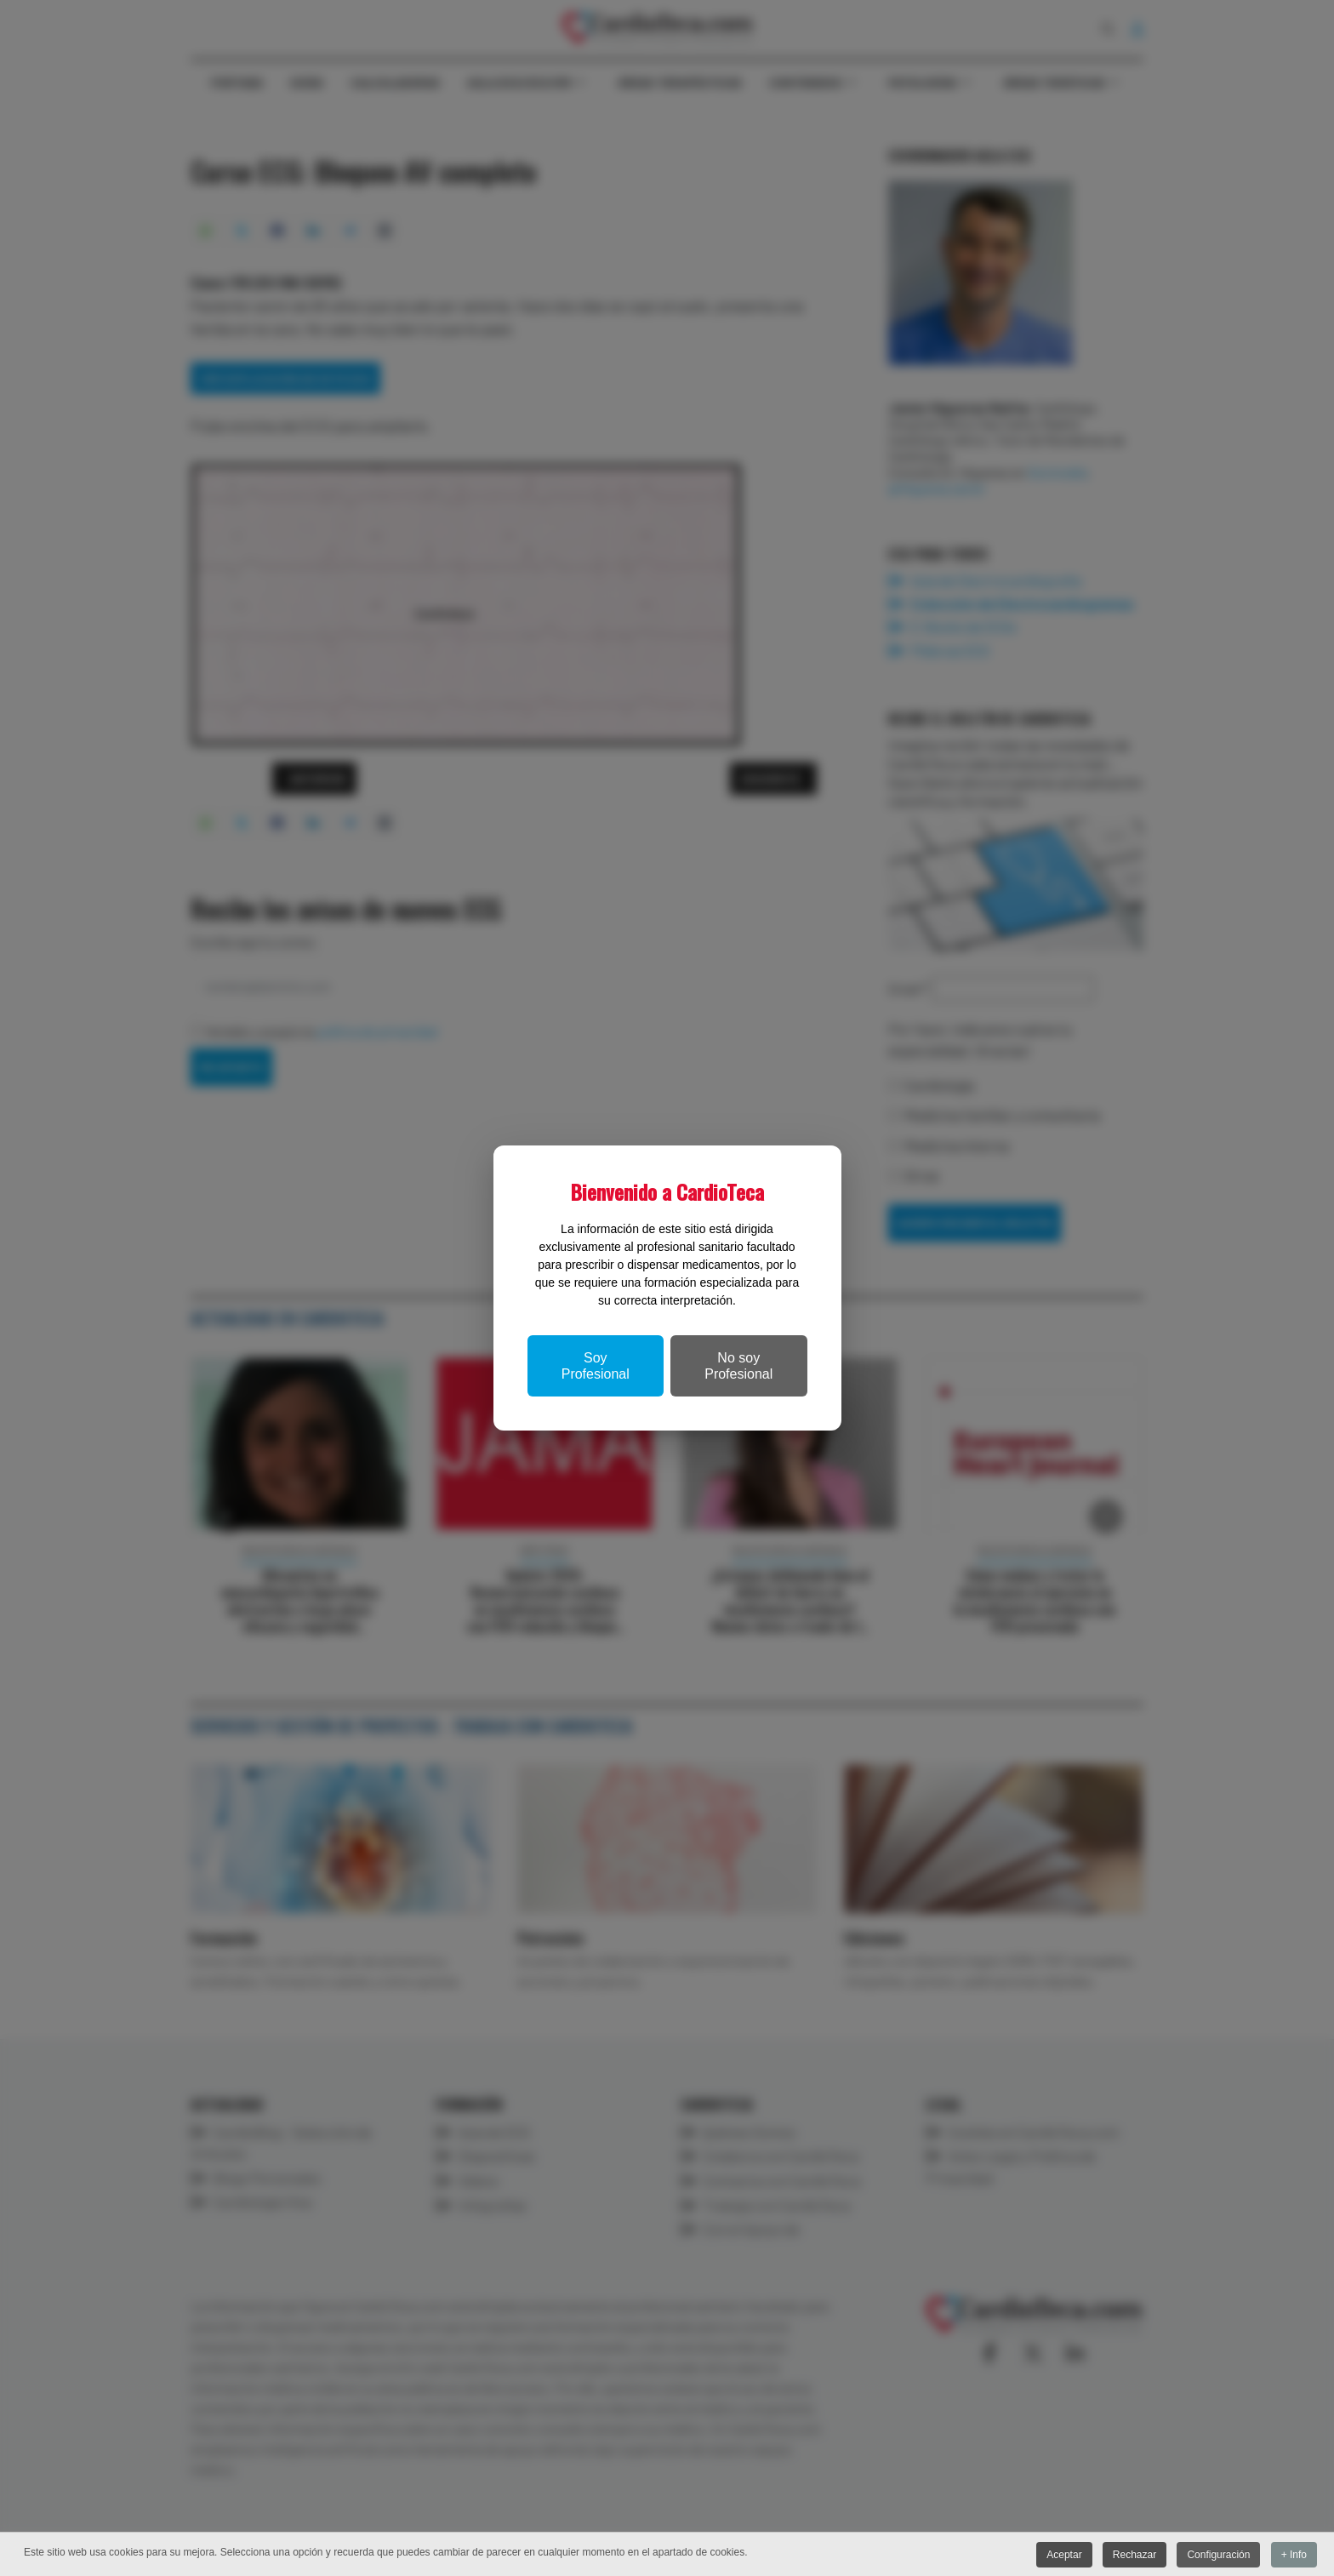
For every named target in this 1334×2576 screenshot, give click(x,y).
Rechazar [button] (1132, 2555)
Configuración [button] (1217, 2555)
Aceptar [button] (1061, 2555)
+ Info (1294, 2555)
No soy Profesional (738, 1366)
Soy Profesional (596, 1366)
